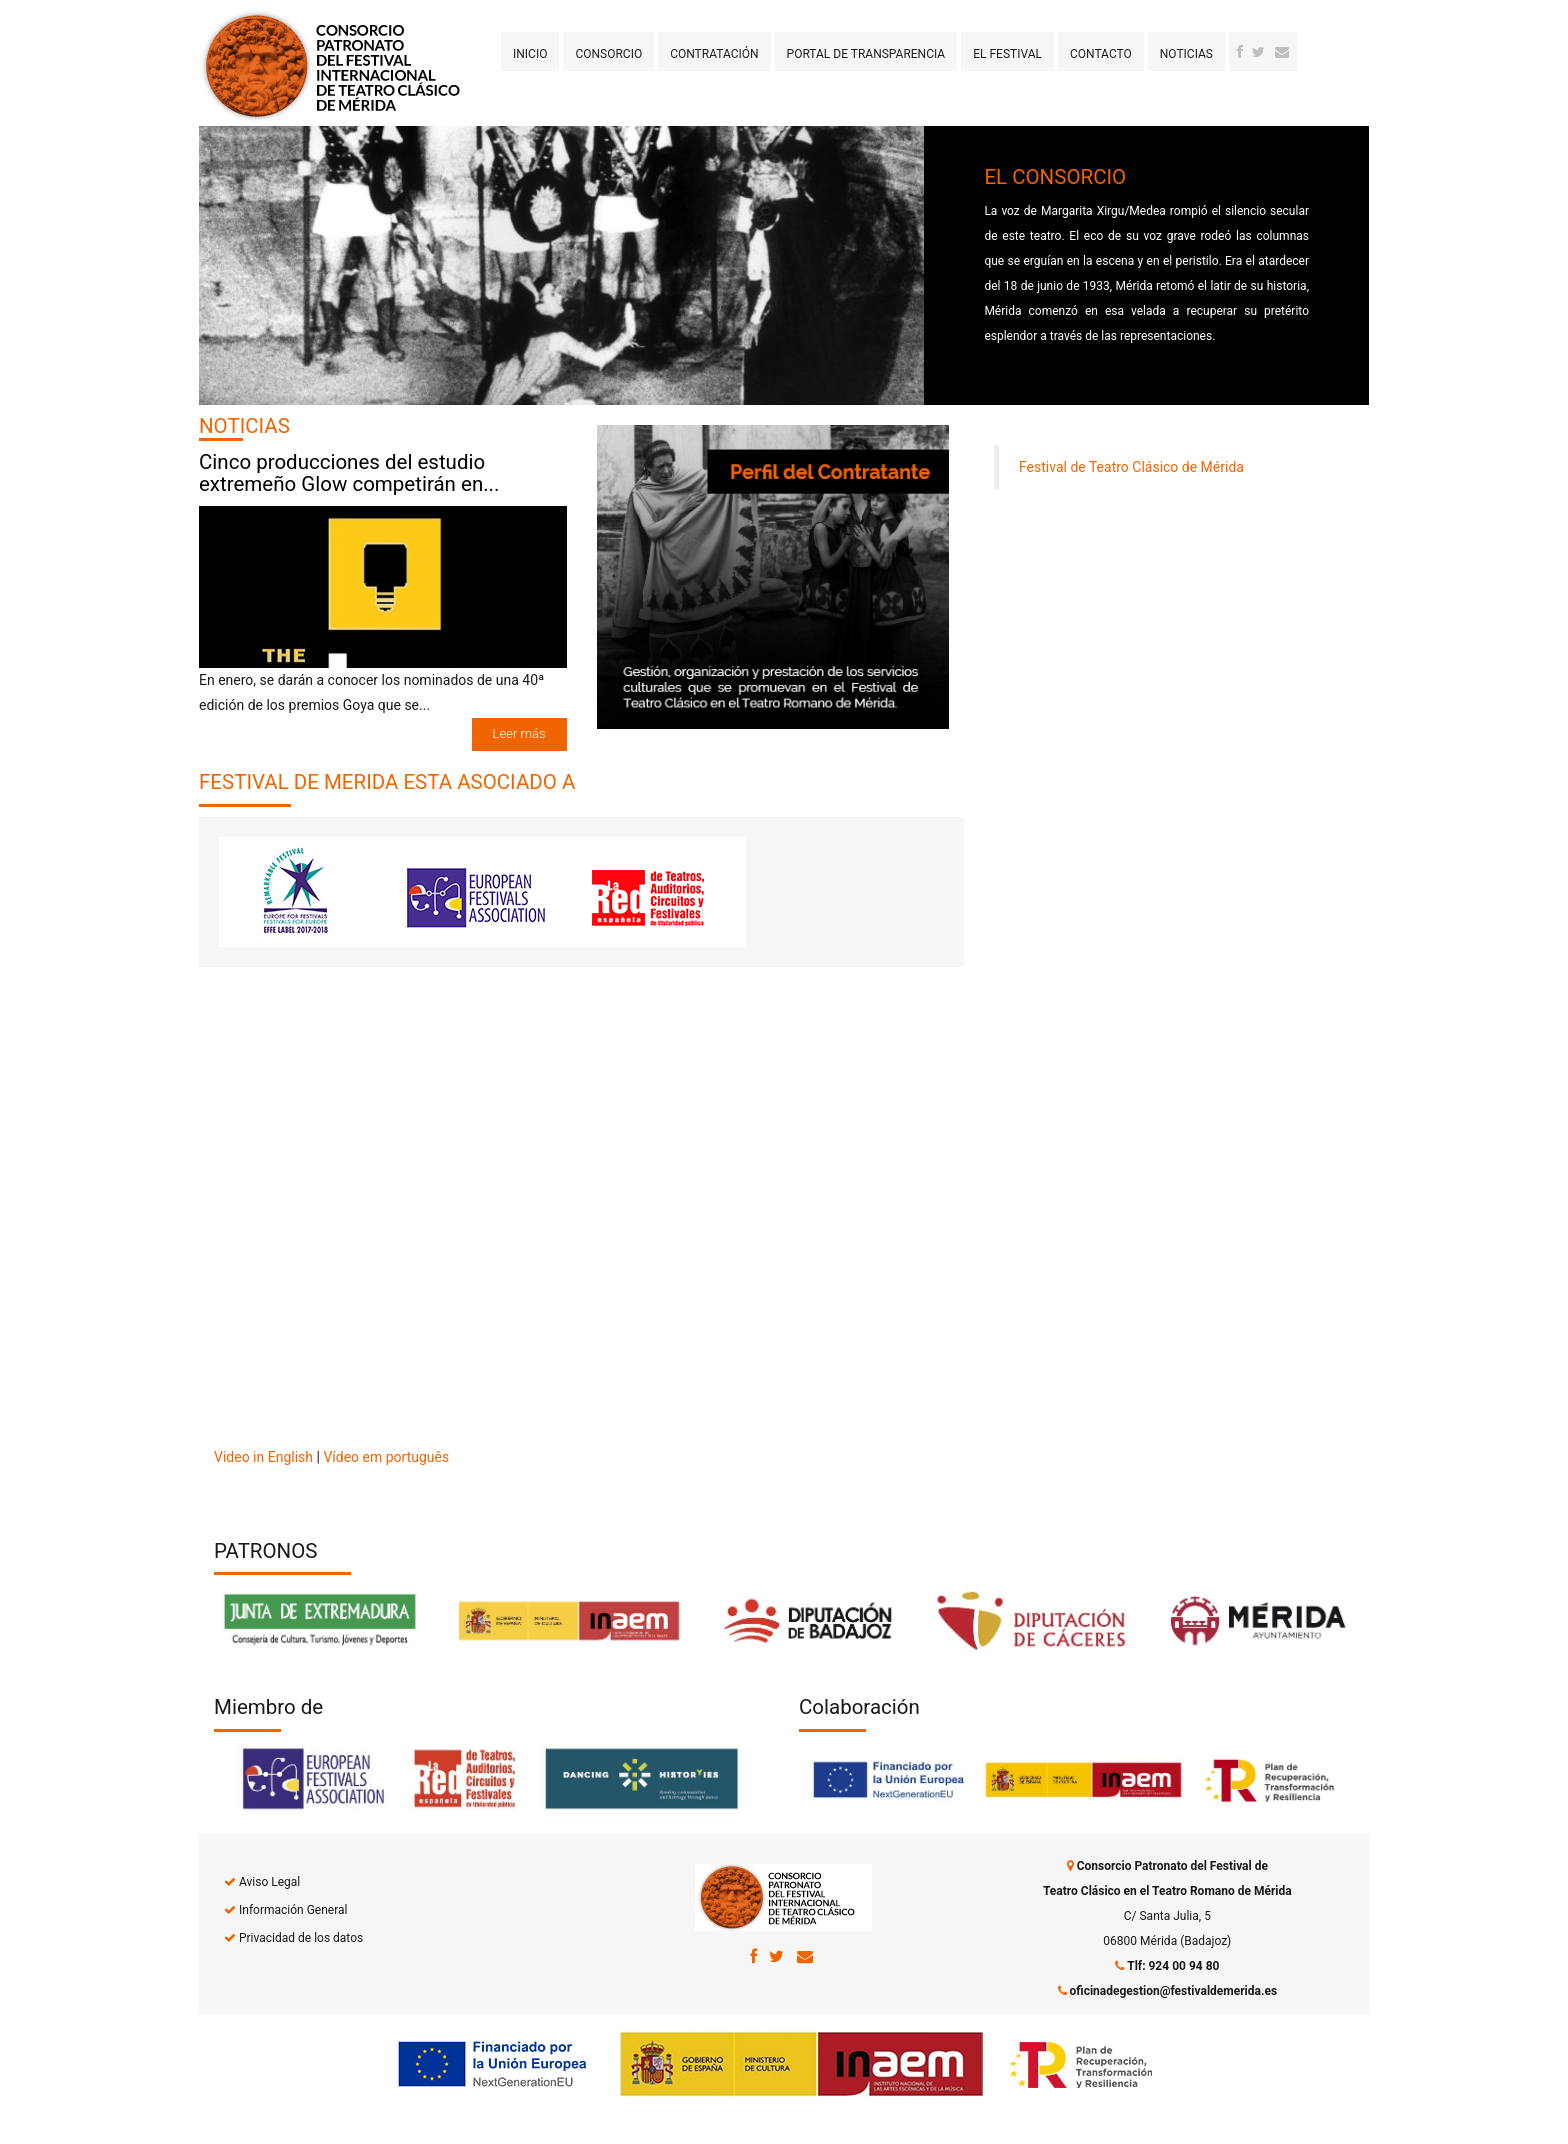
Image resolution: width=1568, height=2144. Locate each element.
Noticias (1186, 54)
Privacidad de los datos (301, 1938)
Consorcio (608, 54)
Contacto (1101, 54)
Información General (293, 1910)
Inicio (530, 54)
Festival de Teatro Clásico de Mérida (1131, 467)
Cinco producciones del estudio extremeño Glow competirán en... (349, 473)
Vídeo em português (386, 1457)
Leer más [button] (519, 733)
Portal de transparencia (866, 54)
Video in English (263, 1457)
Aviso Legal (269, 1882)
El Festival (1007, 54)
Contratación (714, 54)
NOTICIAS (244, 426)
